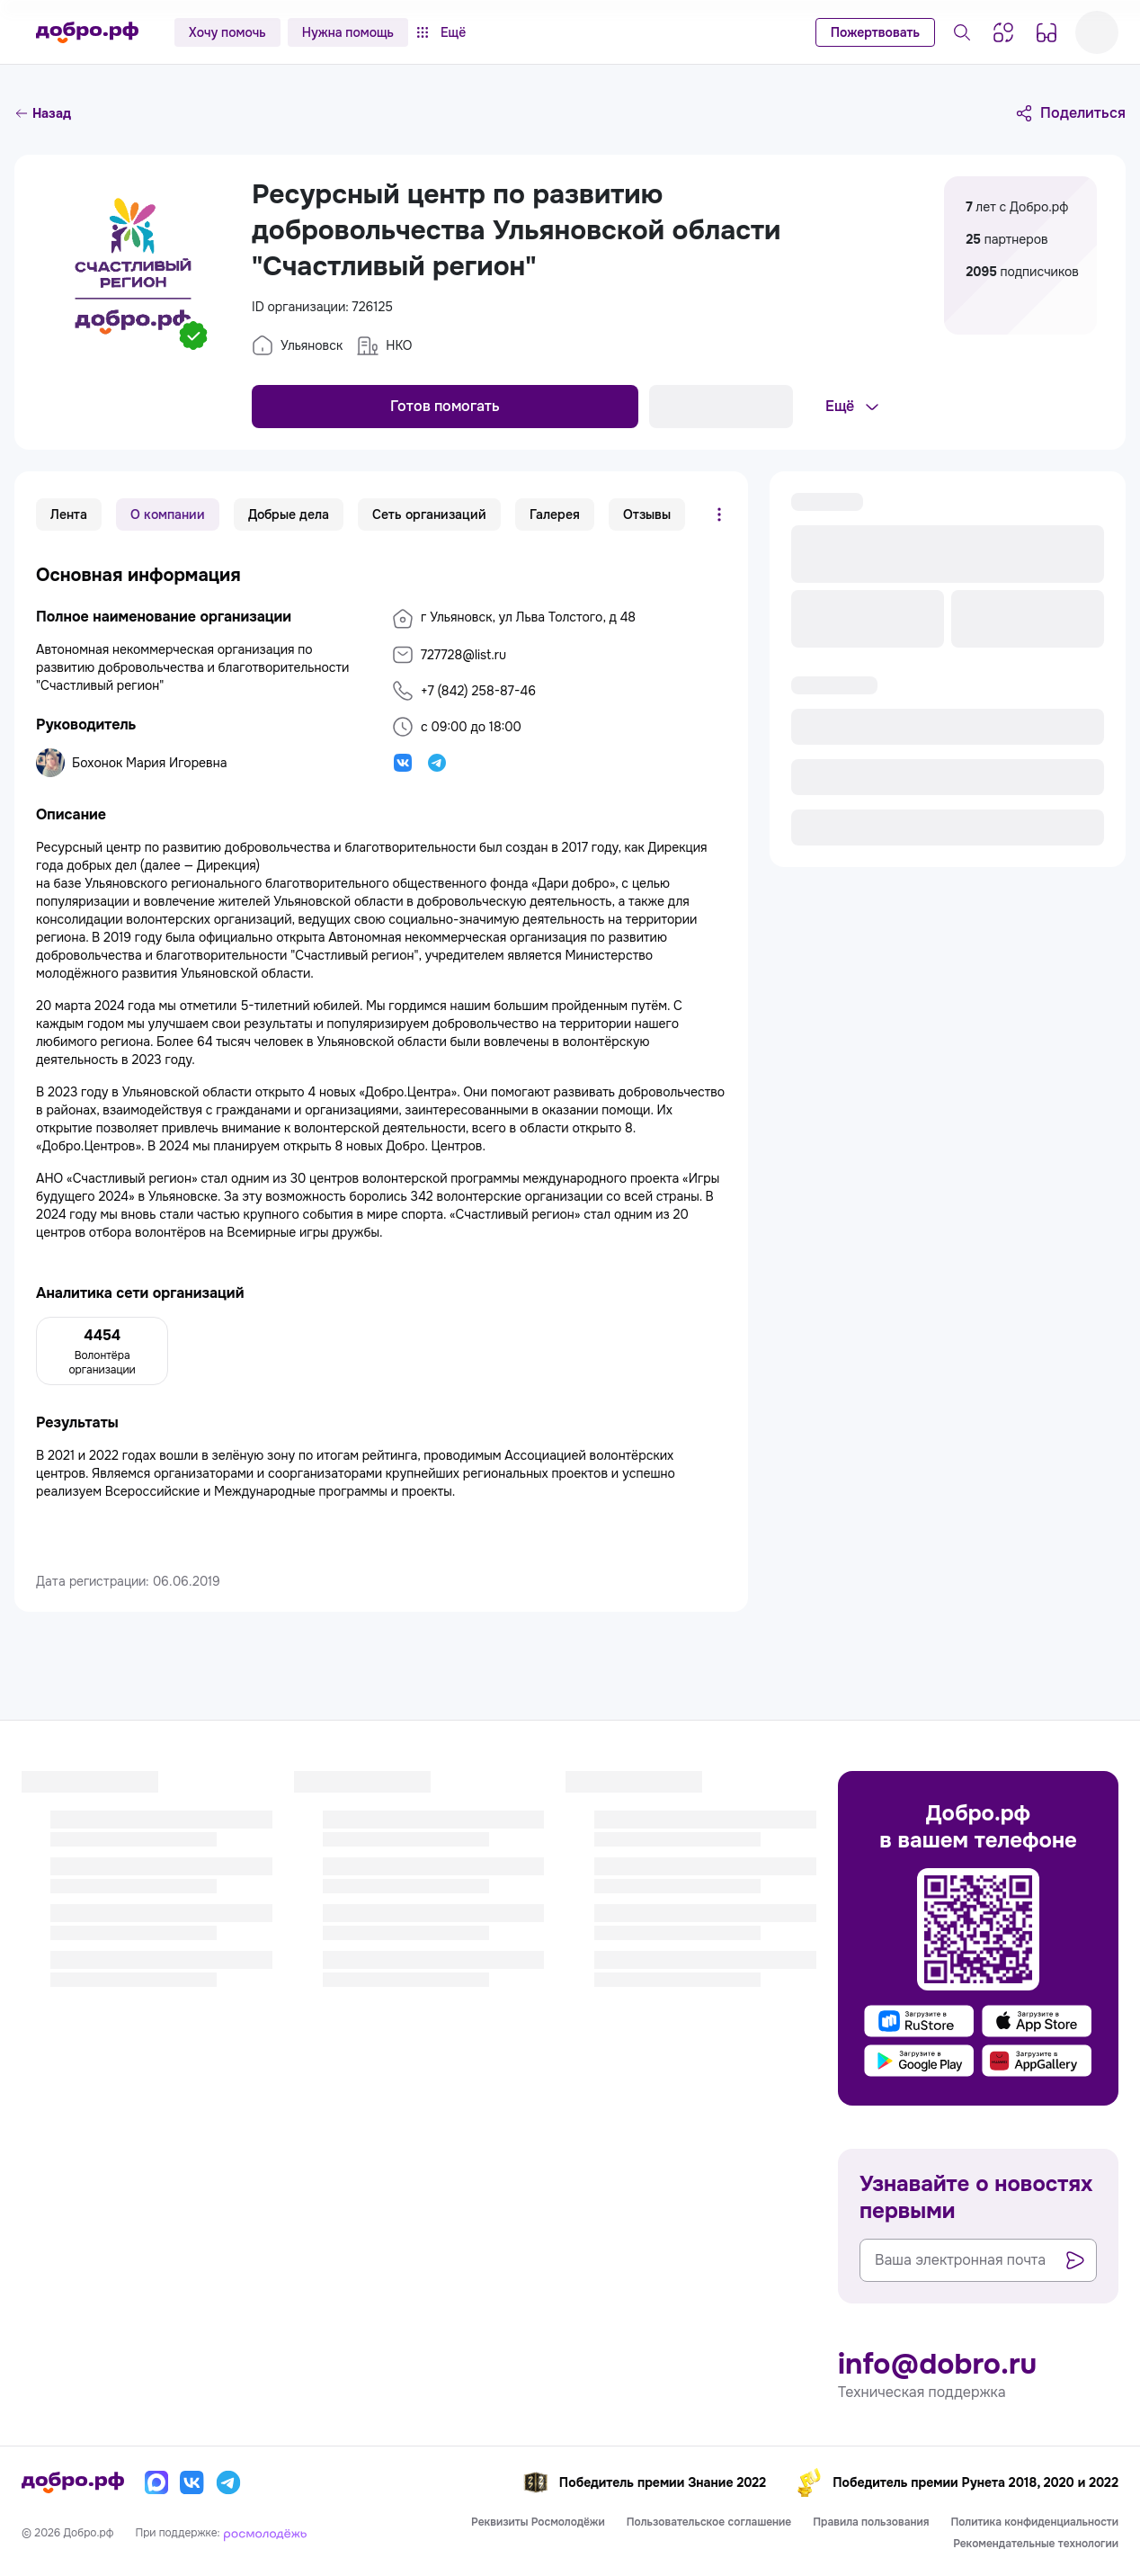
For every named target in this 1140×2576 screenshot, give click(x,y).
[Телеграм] (228, 2482)
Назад (42, 113)
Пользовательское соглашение (709, 2522)
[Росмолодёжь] (265, 2533)
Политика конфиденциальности (1034, 2522)
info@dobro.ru (937, 2365)
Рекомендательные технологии (1035, 2543)
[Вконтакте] (192, 2482)
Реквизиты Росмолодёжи (538, 2522)
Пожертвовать (875, 32)
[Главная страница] (87, 32)
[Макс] (156, 2482)
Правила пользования (871, 2522)
